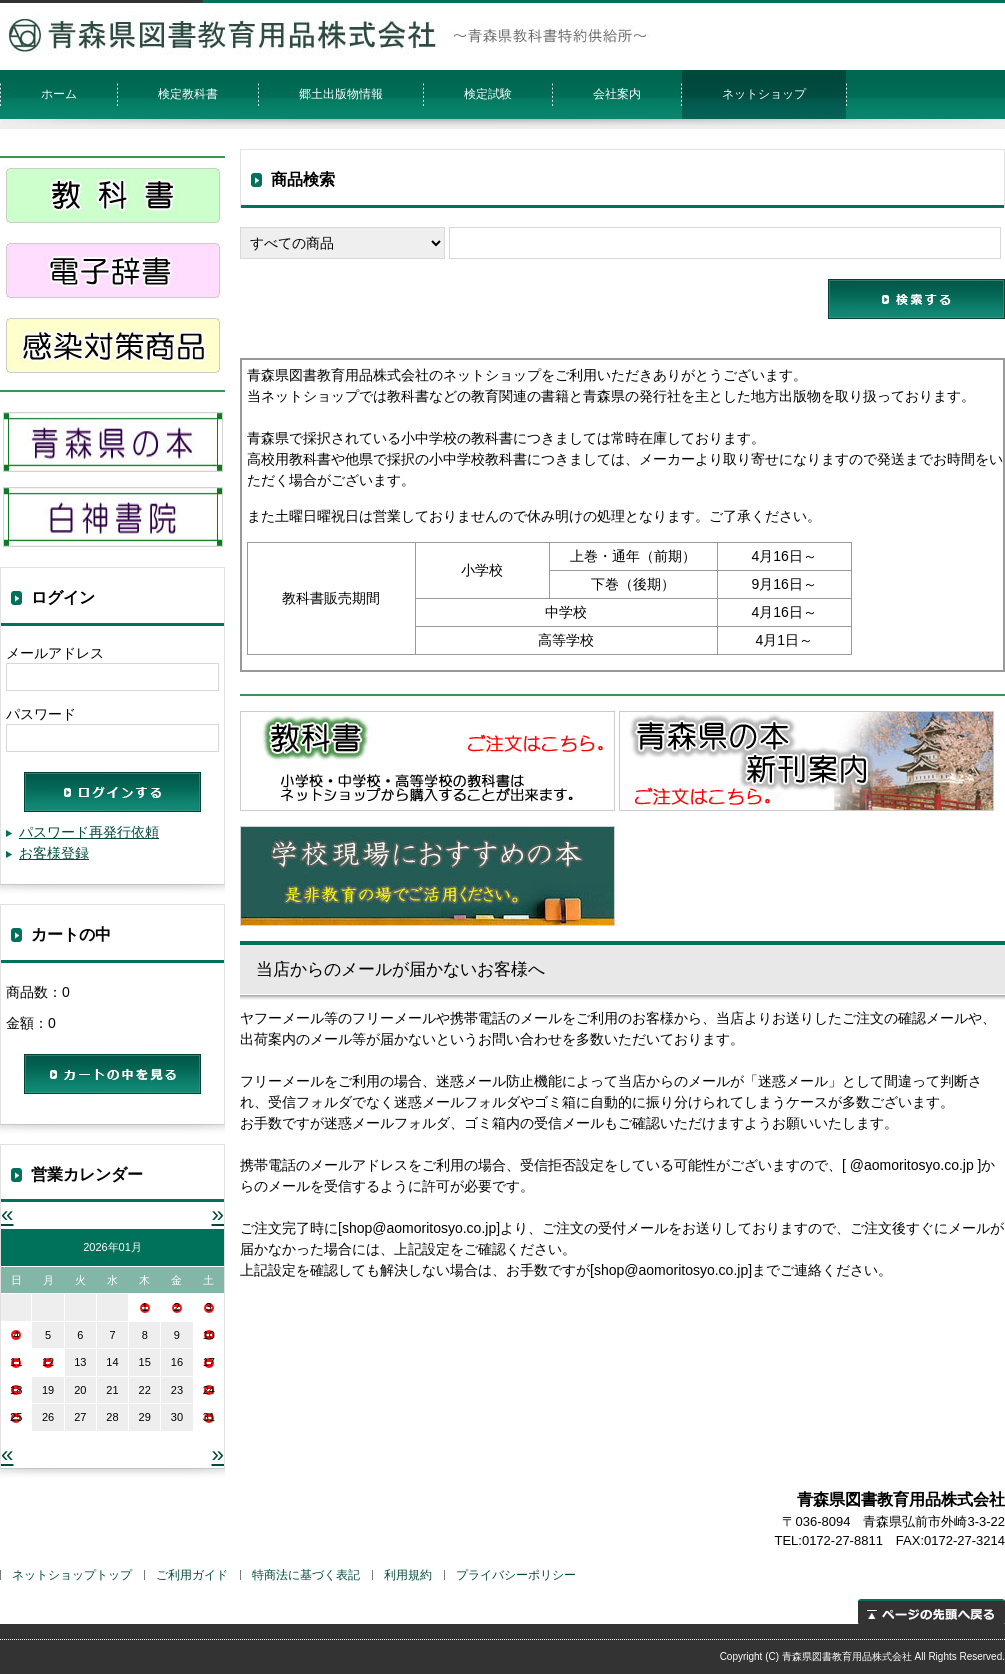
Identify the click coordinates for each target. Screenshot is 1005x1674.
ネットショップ (764, 94)
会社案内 (617, 94)
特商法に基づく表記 (306, 1575)
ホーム (59, 94)
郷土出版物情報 (341, 94)
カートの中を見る (112, 1074)
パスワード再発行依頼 (89, 832)
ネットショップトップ (72, 1575)
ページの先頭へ (931, 1611)
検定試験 (488, 94)
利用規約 (408, 1575)
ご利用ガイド (192, 1575)
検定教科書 (188, 94)
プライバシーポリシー (516, 1575)
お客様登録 (54, 853)
